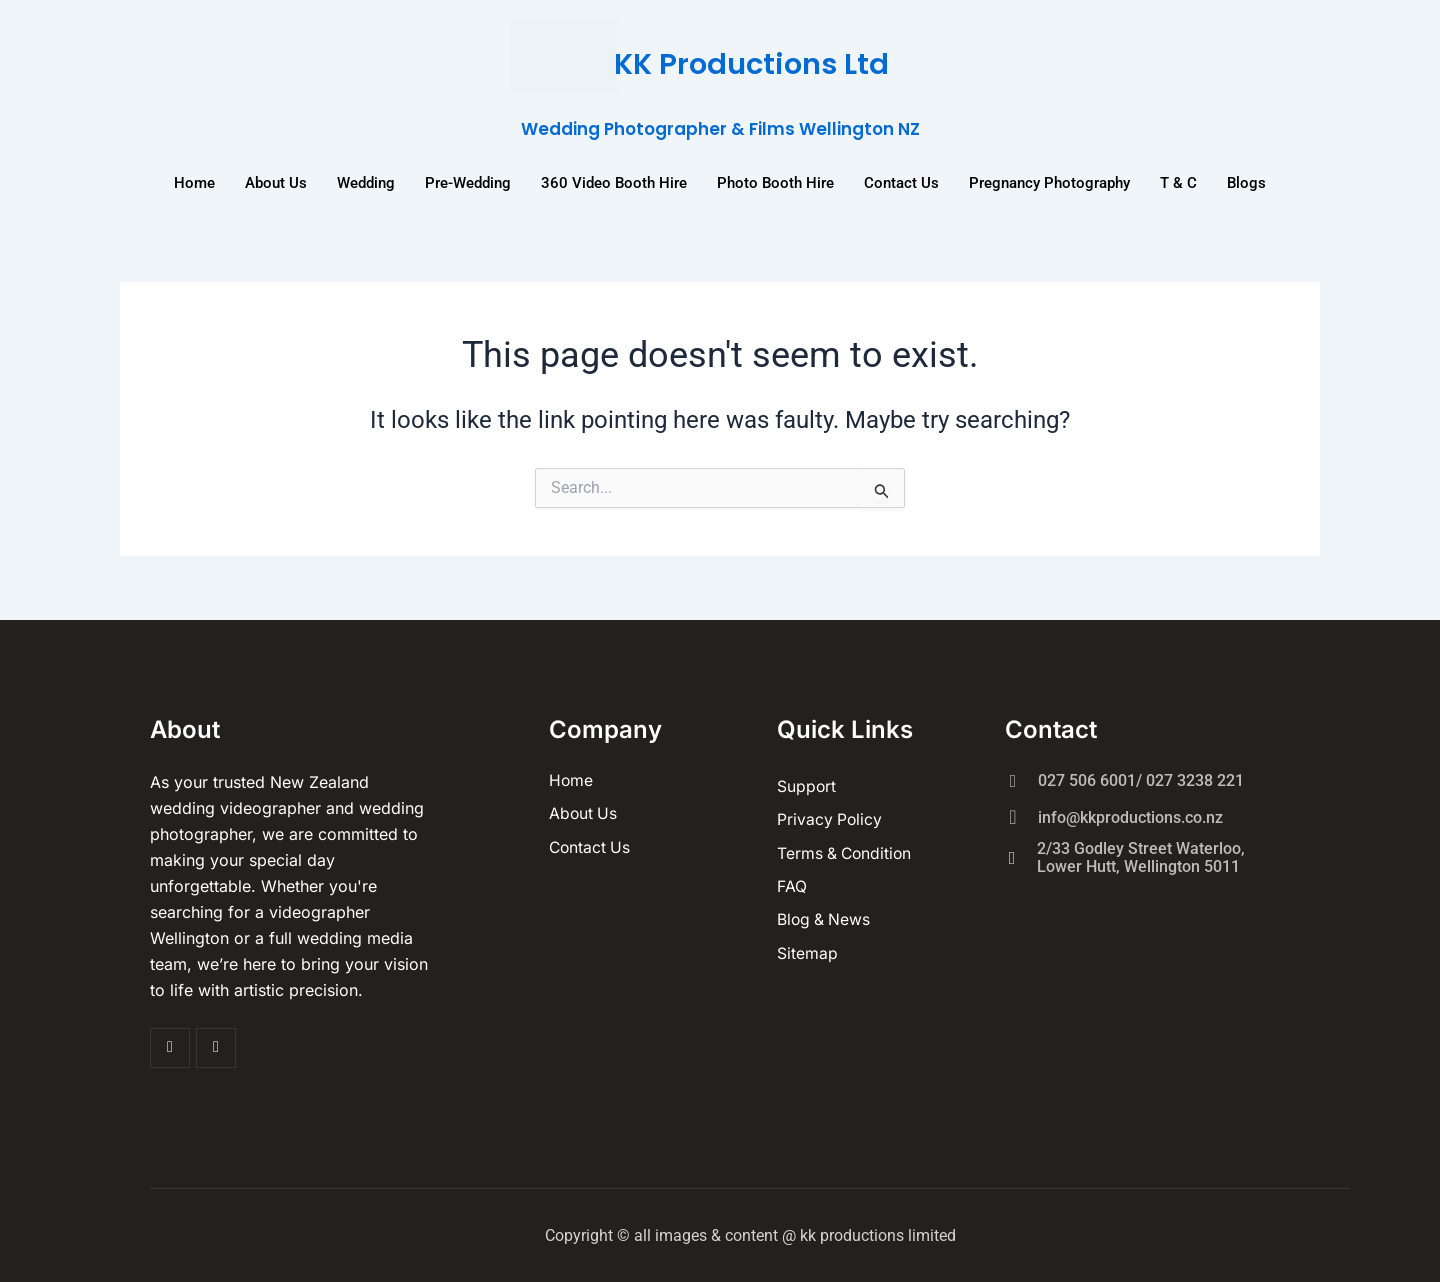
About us (276, 182)
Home (194, 182)
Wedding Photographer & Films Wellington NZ (720, 128)
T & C (1178, 182)
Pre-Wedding (468, 182)
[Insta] (216, 1047)
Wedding (366, 182)
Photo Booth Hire (775, 182)
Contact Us (901, 182)
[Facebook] (170, 1047)
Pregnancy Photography (1049, 182)
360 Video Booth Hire (614, 182)
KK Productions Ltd (752, 64)
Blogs (1246, 182)
